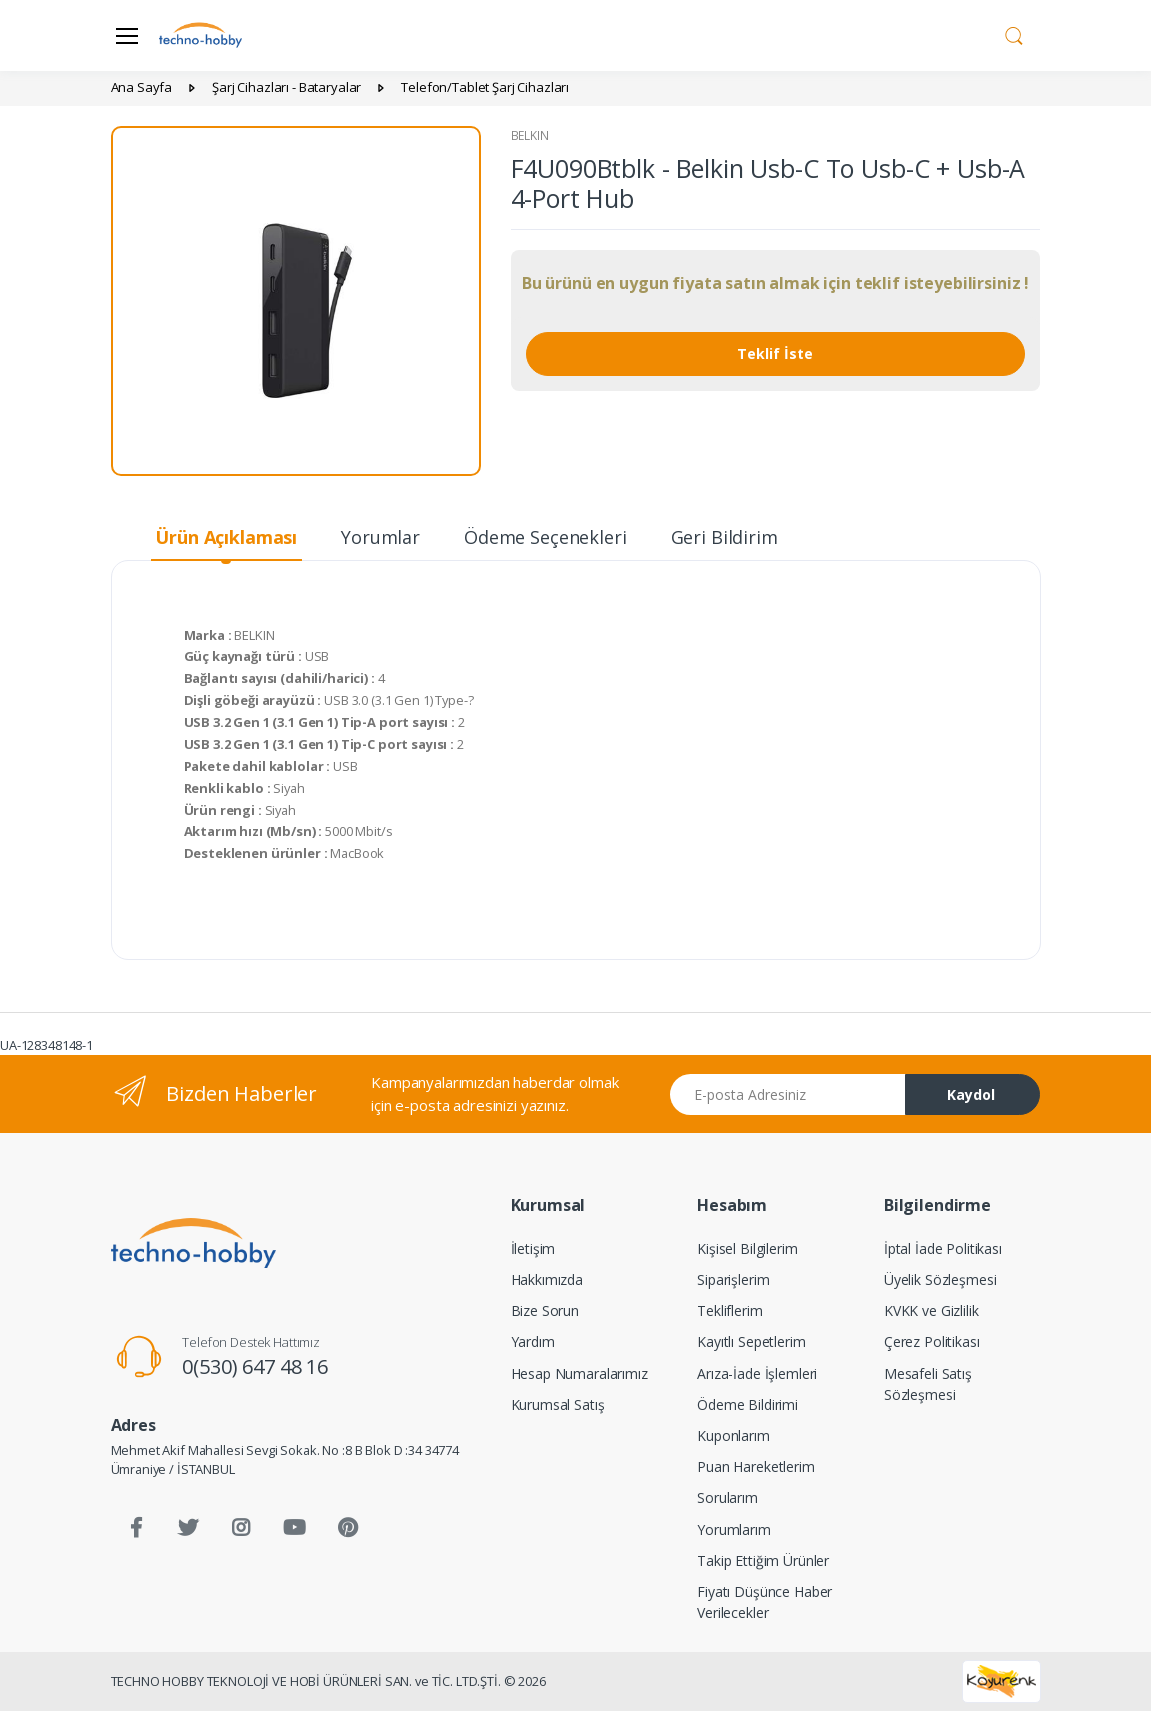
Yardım (533, 1341)
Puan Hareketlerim (756, 1466)
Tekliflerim (729, 1310)
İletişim (533, 1248)
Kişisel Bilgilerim (747, 1248)
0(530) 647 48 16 (255, 1366)
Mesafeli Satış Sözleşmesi (928, 1384)
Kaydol (971, 1094)
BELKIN (530, 135)
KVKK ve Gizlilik (931, 1310)
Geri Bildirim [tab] (724, 537)
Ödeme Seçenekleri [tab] (545, 537)
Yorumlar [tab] (380, 537)
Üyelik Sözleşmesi (940, 1279)
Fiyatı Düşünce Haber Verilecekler (764, 1602)
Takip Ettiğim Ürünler (763, 1560)
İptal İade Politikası (943, 1248)
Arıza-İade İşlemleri (757, 1373)
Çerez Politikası (932, 1341)
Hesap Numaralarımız (579, 1373)
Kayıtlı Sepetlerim (751, 1341)
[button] (1014, 34)
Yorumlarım (734, 1529)
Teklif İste (775, 353)
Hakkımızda (547, 1279)
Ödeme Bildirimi (747, 1404)
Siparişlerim (733, 1279)
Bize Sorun (545, 1310)
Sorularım (727, 1497)
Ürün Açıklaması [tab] (226, 537)
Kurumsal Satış (558, 1404)
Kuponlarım (733, 1435)
